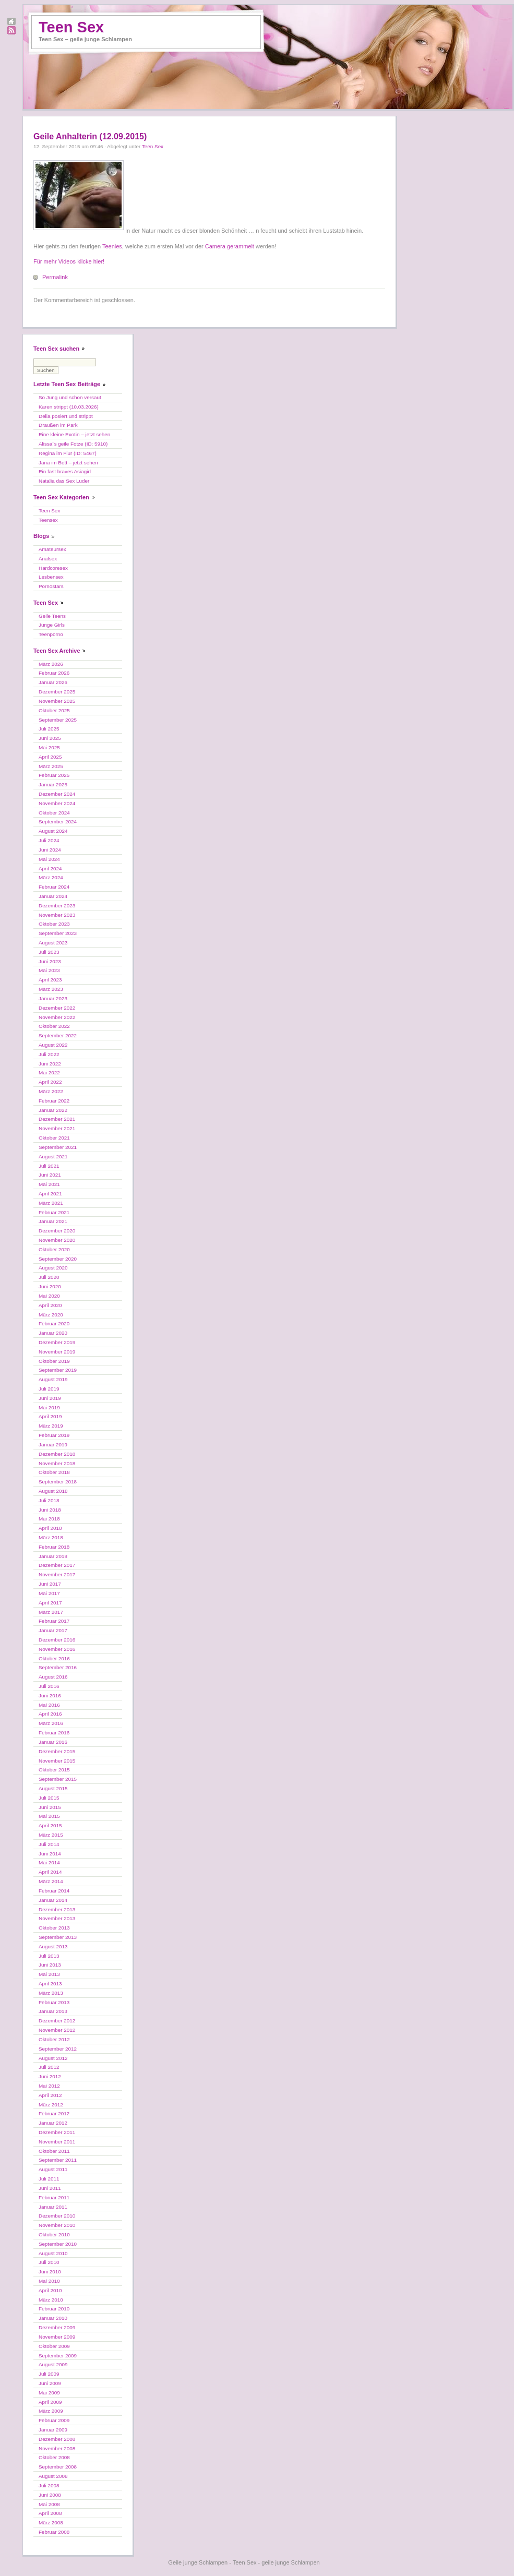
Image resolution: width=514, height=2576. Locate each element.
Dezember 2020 (57, 1230)
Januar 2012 (53, 2123)
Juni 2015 (50, 1807)
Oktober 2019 (54, 1361)
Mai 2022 (49, 1072)
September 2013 (58, 1937)
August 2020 (53, 1268)
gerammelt (240, 246)
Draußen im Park (58, 425)
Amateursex (52, 549)
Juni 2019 (50, 1398)
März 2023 (51, 989)
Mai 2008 (49, 2504)
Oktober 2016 (54, 1658)
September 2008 (58, 2467)
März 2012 (51, 2104)
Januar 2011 (53, 2207)
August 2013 (53, 1946)
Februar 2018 (54, 1547)
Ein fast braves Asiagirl (65, 471)
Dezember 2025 (57, 691)
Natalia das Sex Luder (64, 481)
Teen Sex (71, 27)
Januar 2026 (53, 682)
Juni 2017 (50, 1584)
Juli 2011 (49, 2179)
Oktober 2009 (54, 2346)
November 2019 (57, 1352)
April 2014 (50, 1872)
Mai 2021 (49, 1184)
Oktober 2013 (54, 1928)
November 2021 (57, 1128)
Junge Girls (52, 625)
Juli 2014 (49, 1844)
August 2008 (53, 2476)
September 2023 (58, 933)
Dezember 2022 (57, 1008)
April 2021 (50, 1193)
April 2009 (50, 2402)
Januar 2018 (53, 1556)
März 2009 (51, 2411)
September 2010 (58, 2244)
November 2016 (57, 1649)
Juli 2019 (49, 1389)
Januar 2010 (53, 2318)
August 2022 (53, 1045)
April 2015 (50, 1825)
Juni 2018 (50, 1510)
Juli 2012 (49, 2067)
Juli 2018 (49, 1500)
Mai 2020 (49, 1296)
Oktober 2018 (54, 1472)
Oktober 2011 (54, 2151)
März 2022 (51, 1091)
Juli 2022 (49, 1054)
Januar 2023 (53, 998)
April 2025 (50, 757)
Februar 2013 (54, 2002)
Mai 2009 (49, 2392)
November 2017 (57, 1574)
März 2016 (51, 1723)
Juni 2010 (50, 2271)
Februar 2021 (54, 1212)
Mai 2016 (49, 1705)
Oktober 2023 (54, 924)
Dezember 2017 (57, 1565)
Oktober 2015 (54, 1769)
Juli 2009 (49, 2374)
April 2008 (50, 2513)
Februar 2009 (54, 2420)
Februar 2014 (54, 1891)
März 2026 (51, 664)
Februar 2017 (54, 1621)
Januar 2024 (53, 896)
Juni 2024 (50, 850)
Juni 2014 (50, 1853)
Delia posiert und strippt (66, 416)
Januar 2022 (53, 1110)
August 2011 (53, 2169)
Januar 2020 (53, 1333)
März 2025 (51, 766)
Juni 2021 (50, 1175)
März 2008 (51, 2522)
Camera (215, 246)
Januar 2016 (53, 1742)
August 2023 (53, 942)
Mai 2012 (49, 2086)
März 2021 (51, 1203)
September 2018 (58, 1481)
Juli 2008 (49, 2485)
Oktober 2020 (54, 1249)
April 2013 (50, 1983)
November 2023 (57, 915)
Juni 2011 (50, 2188)
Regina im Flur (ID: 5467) (68, 453)
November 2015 (57, 1761)
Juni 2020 (50, 1286)
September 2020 (58, 1259)
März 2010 (51, 2300)
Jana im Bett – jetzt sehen (68, 462)
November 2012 (57, 2030)
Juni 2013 (50, 1965)
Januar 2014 (53, 1900)
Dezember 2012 (57, 2020)
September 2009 (58, 2355)
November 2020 (57, 1240)
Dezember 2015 (57, 1751)
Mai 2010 (49, 2281)
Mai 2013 (49, 1974)
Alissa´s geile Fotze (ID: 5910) (73, 444)
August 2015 (53, 1788)
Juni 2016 (50, 1695)
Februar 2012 (54, 2113)
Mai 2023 (49, 970)
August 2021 (53, 1156)
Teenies (112, 246)
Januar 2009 (53, 2430)
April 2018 (50, 1528)
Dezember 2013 (57, 1909)
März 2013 (51, 1993)
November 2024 (57, 803)
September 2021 (58, 1147)
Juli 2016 (49, 1686)
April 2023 (50, 980)
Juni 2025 (50, 738)
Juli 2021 (49, 1166)
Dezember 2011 (57, 2132)
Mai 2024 (49, 859)
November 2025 (57, 701)
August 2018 (53, 1491)
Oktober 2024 (54, 813)
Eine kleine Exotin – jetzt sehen (74, 434)
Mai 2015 (49, 1816)
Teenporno (51, 634)
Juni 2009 (50, 2383)
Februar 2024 (54, 887)
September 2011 (58, 2160)
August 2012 (53, 2058)
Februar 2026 (54, 673)
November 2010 (57, 2225)
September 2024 (58, 821)
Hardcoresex (53, 568)
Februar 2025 (54, 775)
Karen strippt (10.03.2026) (69, 407)
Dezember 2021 (57, 1119)
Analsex (48, 558)
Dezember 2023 (57, 905)
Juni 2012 (50, 2076)
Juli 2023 (49, 952)
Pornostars (51, 586)
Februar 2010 (54, 2308)
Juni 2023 (50, 961)
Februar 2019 (54, 1435)
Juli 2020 (49, 1277)
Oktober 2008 (54, 2457)
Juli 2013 (49, 1956)
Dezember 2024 (57, 794)
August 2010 (53, 2253)
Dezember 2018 (57, 1454)
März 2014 (51, 1881)
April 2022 (50, 1082)
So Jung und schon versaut (70, 397)
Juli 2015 (49, 1798)
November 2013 (57, 1918)
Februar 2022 (54, 1101)
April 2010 (50, 2290)
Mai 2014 (49, 1862)
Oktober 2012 (54, 2039)
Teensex (48, 520)
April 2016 (50, 1714)
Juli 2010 (49, 2262)
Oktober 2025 (54, 710)
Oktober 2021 (54, 1138)
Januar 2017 (53, 1630)
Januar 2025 (53, 784)
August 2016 (53, 1677)
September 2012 (58, 2049)
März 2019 (51, 1426)
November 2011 (57, 2141)
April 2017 (50, 1602)
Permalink (55, 277)
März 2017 (51, 1612)
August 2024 (53, 831)
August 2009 (53, 2364)
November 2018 (57, 1463)
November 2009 (57, 2337)
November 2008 (57, 2448)
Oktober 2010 (54, 2234)
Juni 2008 (50, 2495)
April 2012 (50, 2095)
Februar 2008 (54, 2532)
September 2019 (58, 1370)
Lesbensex (51, 577)
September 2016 (58, 1667)
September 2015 (58, 1779)
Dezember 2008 (57, 2439)
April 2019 (50, 1416)
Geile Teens (52, 616)
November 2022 (57, 1017)
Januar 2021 (53, 1221)
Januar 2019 (53, 1444)
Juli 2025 (49, 729)
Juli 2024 (49, 840)
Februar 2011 (54, 2197)
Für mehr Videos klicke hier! (68, 261)
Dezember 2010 (57, 2216)
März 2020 (51, 1314)
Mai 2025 (49, 747)
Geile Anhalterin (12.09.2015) (90, 136)
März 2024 (51, 877)
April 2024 (50, 868)
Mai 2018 (49, 1518)
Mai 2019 (49, 1407)
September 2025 (58, 720)
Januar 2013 (53, 2011)
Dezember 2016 (57, 1640)
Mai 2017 (49, 1593)
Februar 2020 (54, 1323)
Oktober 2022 (54, 1026)
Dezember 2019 (57, 1342)
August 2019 (53, 1379)
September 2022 (58, 1035)
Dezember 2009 (57, 2327)
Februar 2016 (54, 1732)
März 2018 (51, 1537)
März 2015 (51, 1835)
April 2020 (50, 1305)
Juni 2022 (50, 1064)
